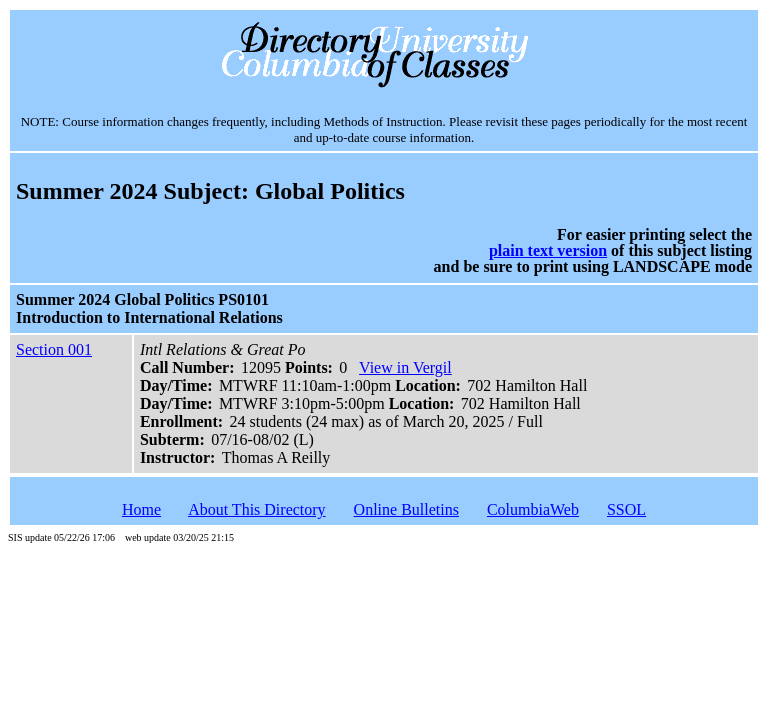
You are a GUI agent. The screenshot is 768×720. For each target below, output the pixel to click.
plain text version (548, 250)
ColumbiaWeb (533, 509)
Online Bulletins (406, 509)
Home (141, 509)
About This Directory (256, 509)
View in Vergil (405, 367)
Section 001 (54, 349)
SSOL (626, 509)
